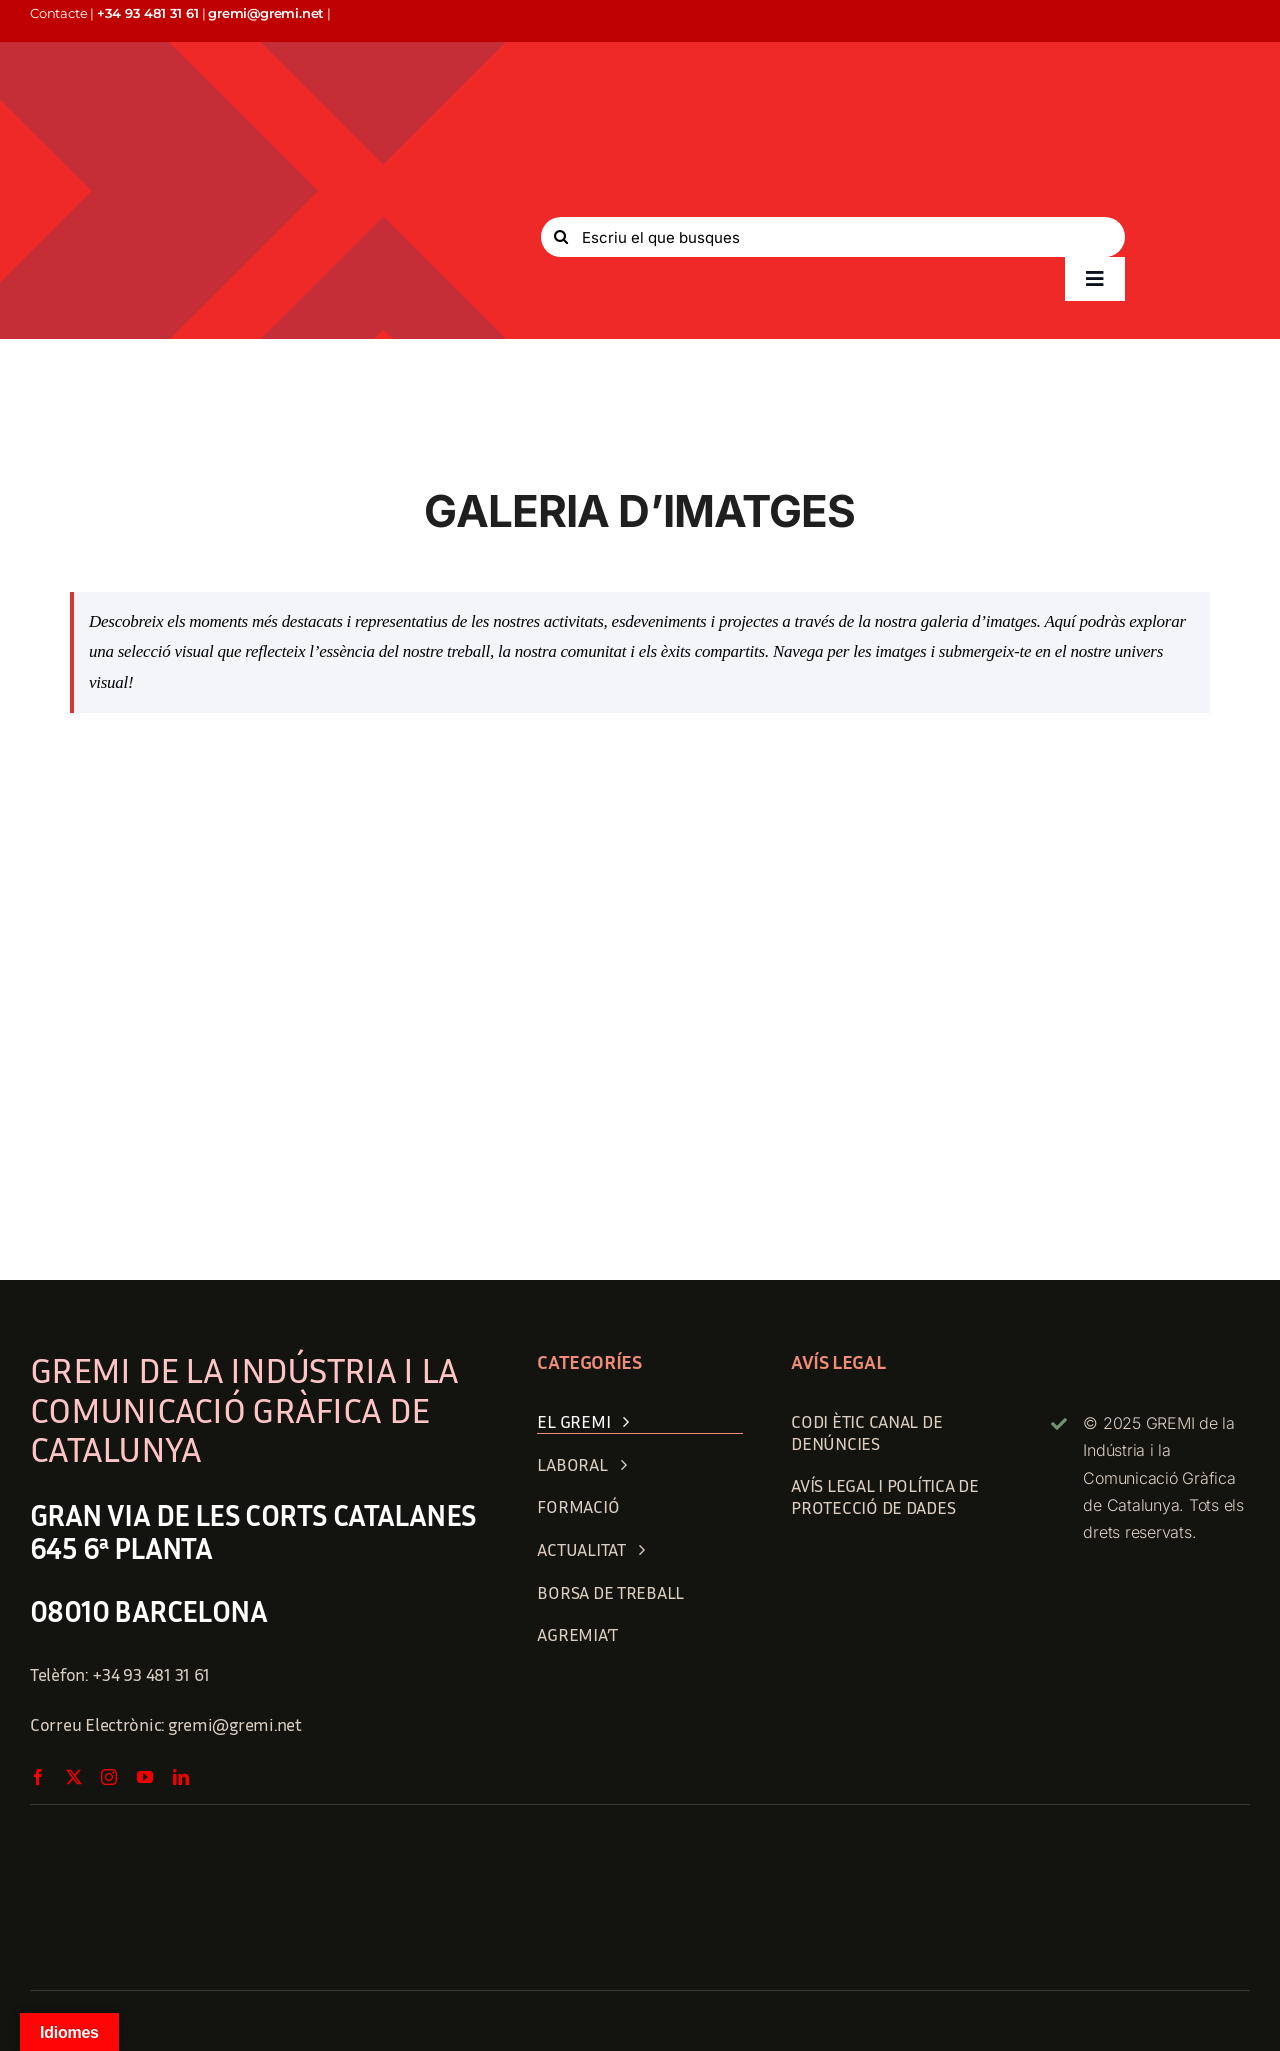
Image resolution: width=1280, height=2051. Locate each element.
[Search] (561, 237)
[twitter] (74, 1777)
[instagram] (109, 1777)
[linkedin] (181, 1777)
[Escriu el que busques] (833, 237)
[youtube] (145, 1777)
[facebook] (38, 1777)
